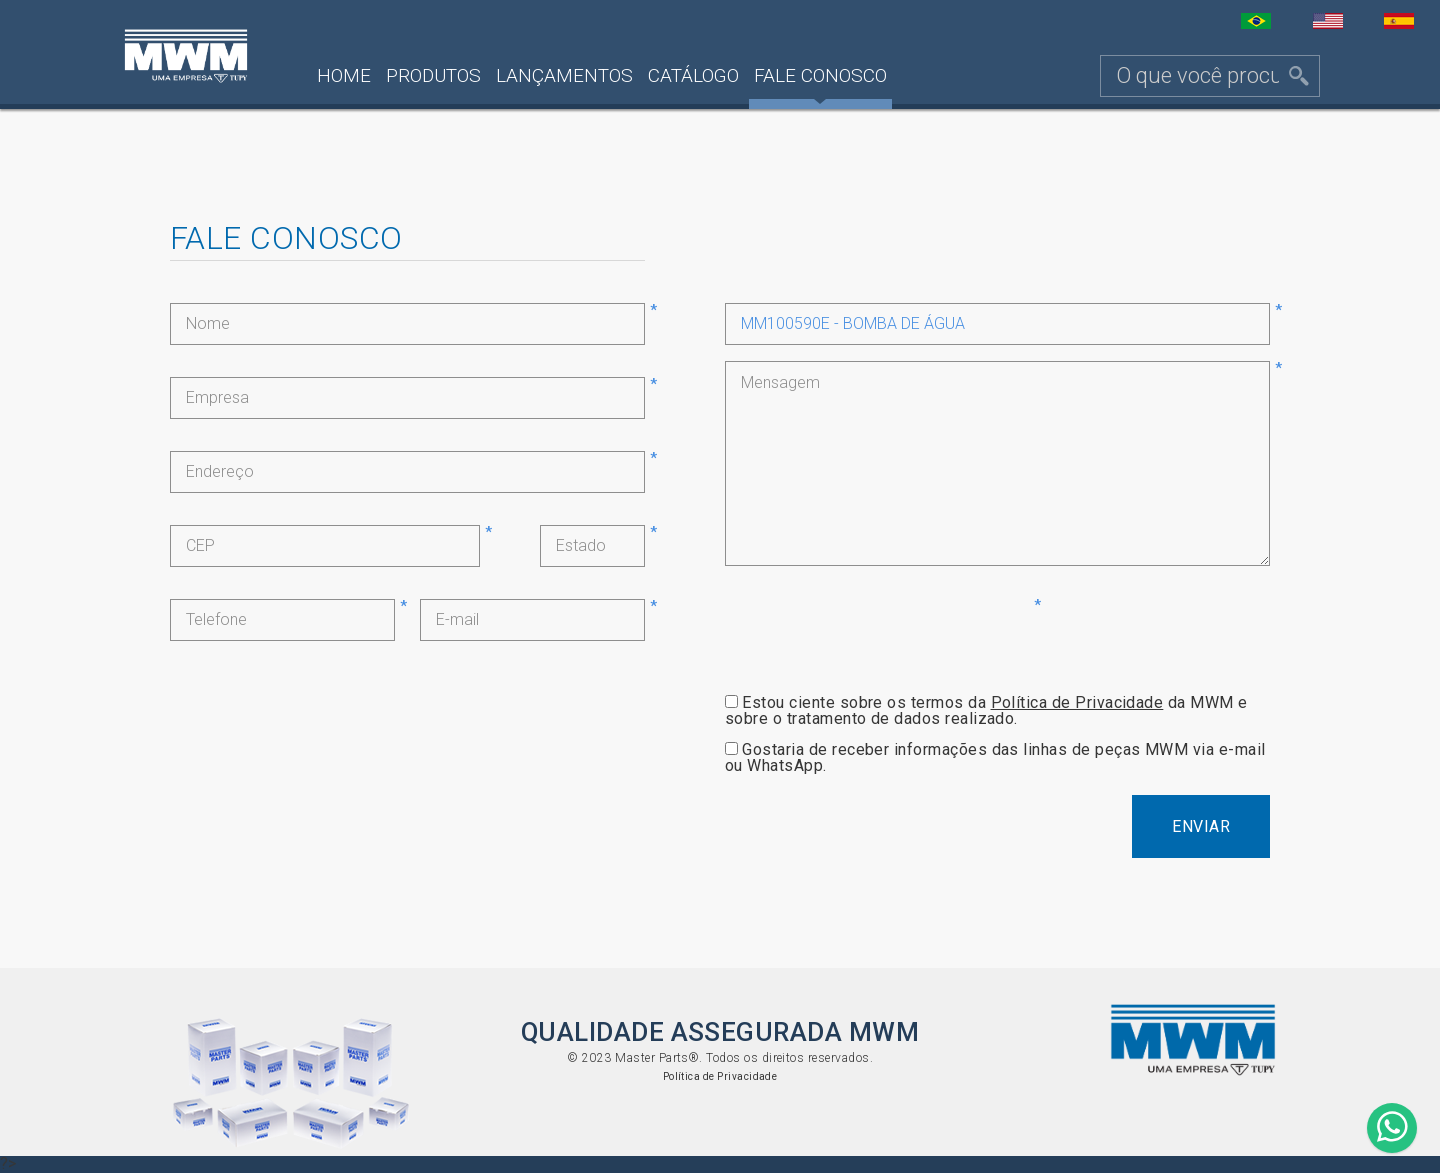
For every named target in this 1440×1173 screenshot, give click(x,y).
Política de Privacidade (1077, 702)
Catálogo (693, 75)
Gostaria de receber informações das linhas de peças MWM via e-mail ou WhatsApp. (995, 757)
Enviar (1201, 826)
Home (344, 75)
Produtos (433, 75)
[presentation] (877, 637)
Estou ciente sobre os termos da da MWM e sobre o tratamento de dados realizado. (986, 710)
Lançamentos (564, 75)
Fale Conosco (820, 75)
